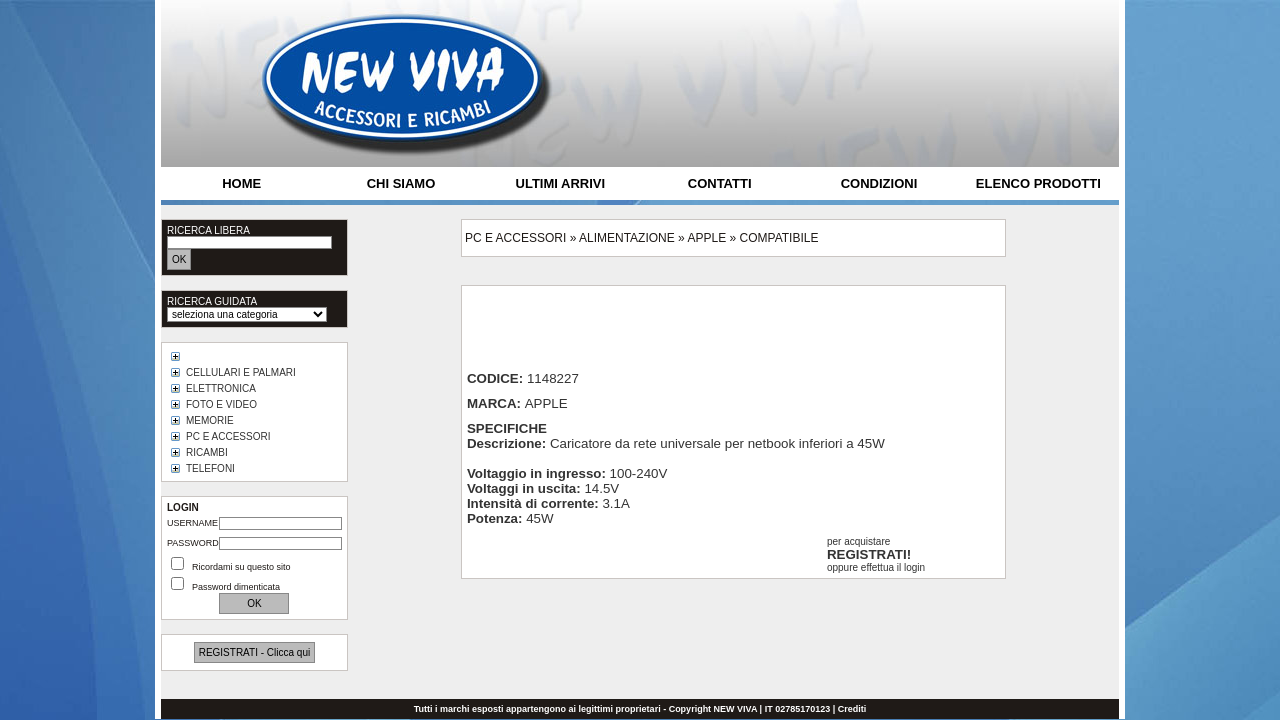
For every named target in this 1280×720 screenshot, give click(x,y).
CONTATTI (720, 183)
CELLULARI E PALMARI (241, 372)
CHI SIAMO (401, 183)
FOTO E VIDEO (221, 404)
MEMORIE (210, 420)
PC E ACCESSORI (228, 436)
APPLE (706, 238)
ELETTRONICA (221, 388)
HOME (241, 183)
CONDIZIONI (879, 183)
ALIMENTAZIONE (627, 238)
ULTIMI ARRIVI (561, 183)
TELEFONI (210, 468)
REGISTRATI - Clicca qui (255, 652)
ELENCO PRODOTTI (1038, 183)
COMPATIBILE (779, 238)
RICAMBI (207, 452)
